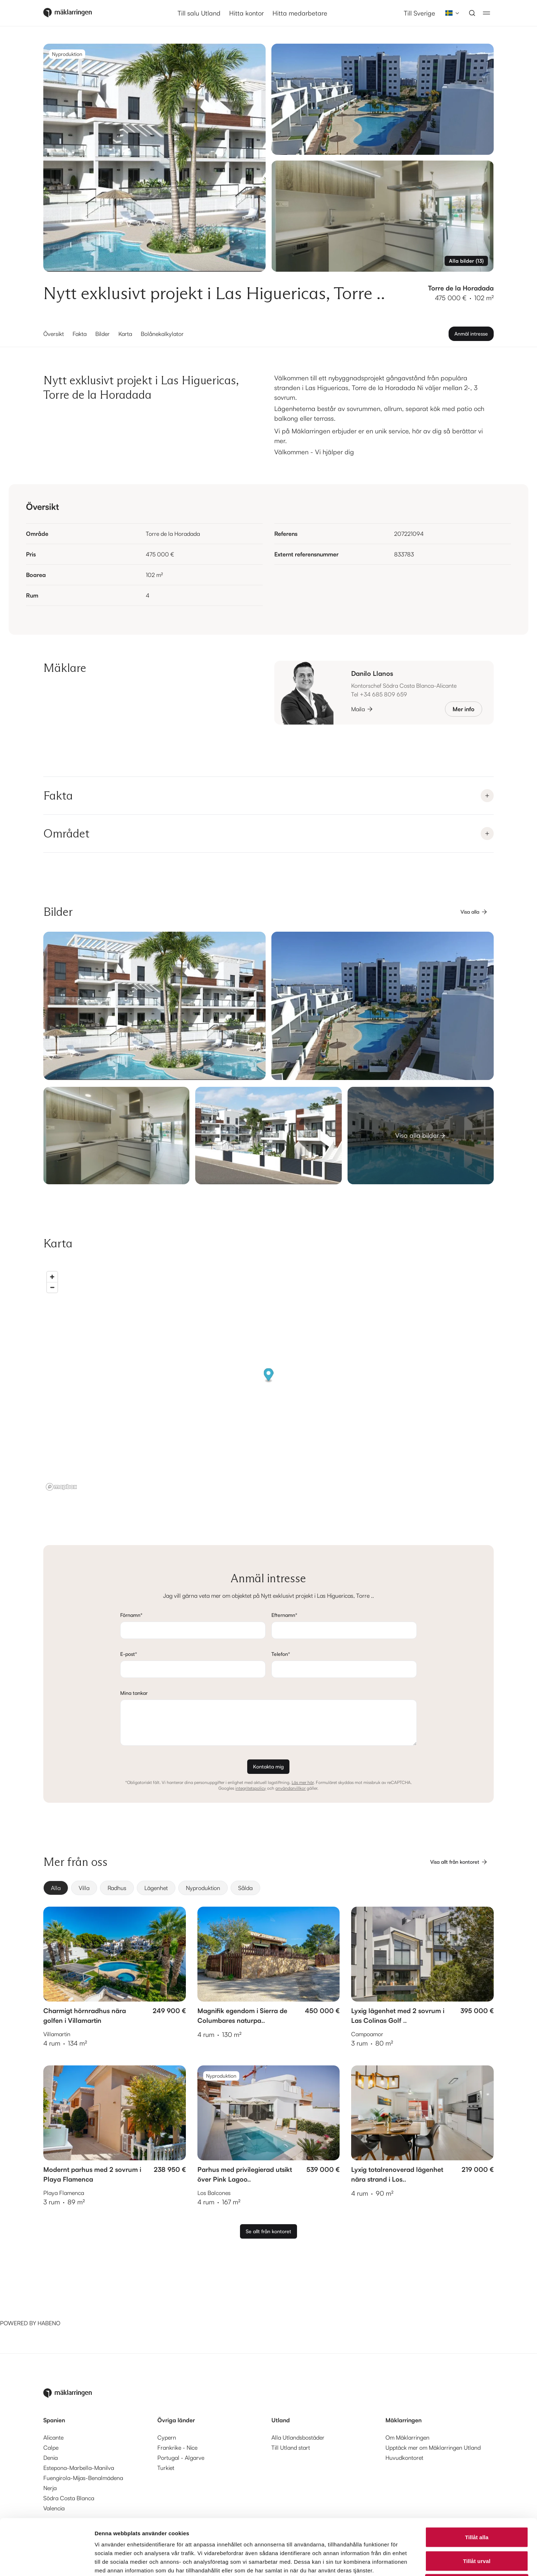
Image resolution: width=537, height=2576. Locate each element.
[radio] (55, 1888)
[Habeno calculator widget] (54, 2292)
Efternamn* (284, 1615)
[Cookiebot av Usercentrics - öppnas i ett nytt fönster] (46, 2562)
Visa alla (474, 911)
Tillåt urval (476, 2505)
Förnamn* (131, 1615)
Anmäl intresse (471, 334)
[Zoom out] (52, 1287)
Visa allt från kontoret (459, 1862)
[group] (268, 1888)
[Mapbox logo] (61, 1487)
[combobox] (450, 13)
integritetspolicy (250, 1788)
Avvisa (476, 2528)
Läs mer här (303, 1782)
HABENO (49, 2323)
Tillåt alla (476, 2481)
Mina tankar (134, 1693)
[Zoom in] (52, 1277)
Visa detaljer (392, 2562)
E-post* (128, 1654)
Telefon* (280, 1654)
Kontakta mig (268, 1766)
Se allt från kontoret (268, 2231)
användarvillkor (290, 1788)
